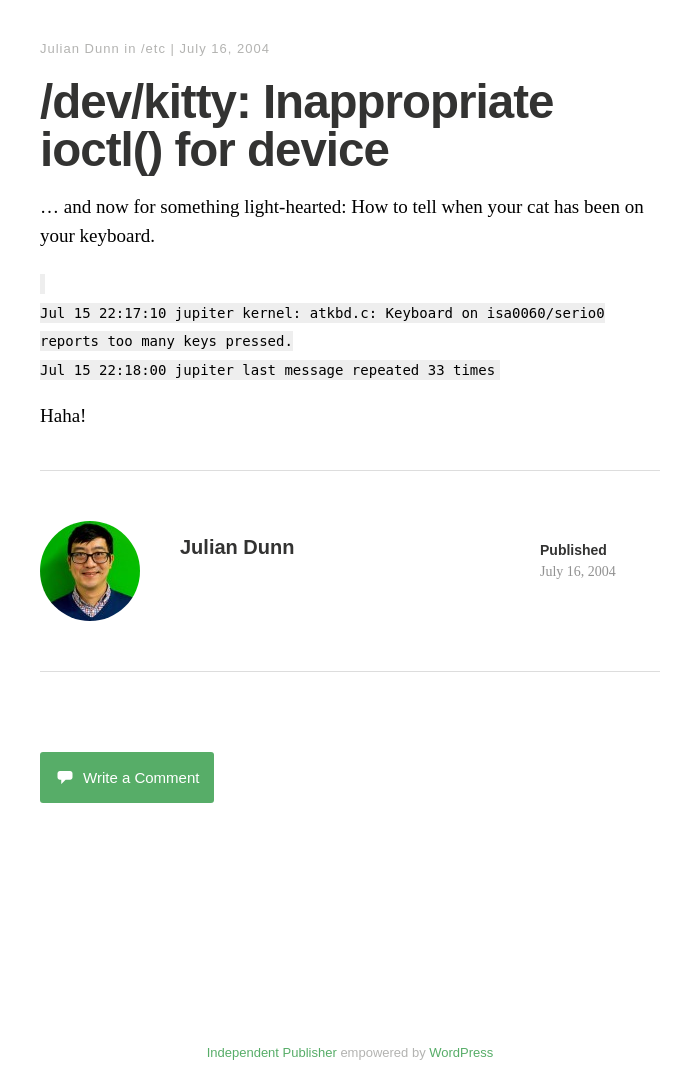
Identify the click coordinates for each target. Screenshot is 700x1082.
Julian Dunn (80, 48)
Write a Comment (127, 777)
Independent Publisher (272, 1052)
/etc (153, 48)
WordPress (461, 1052)
